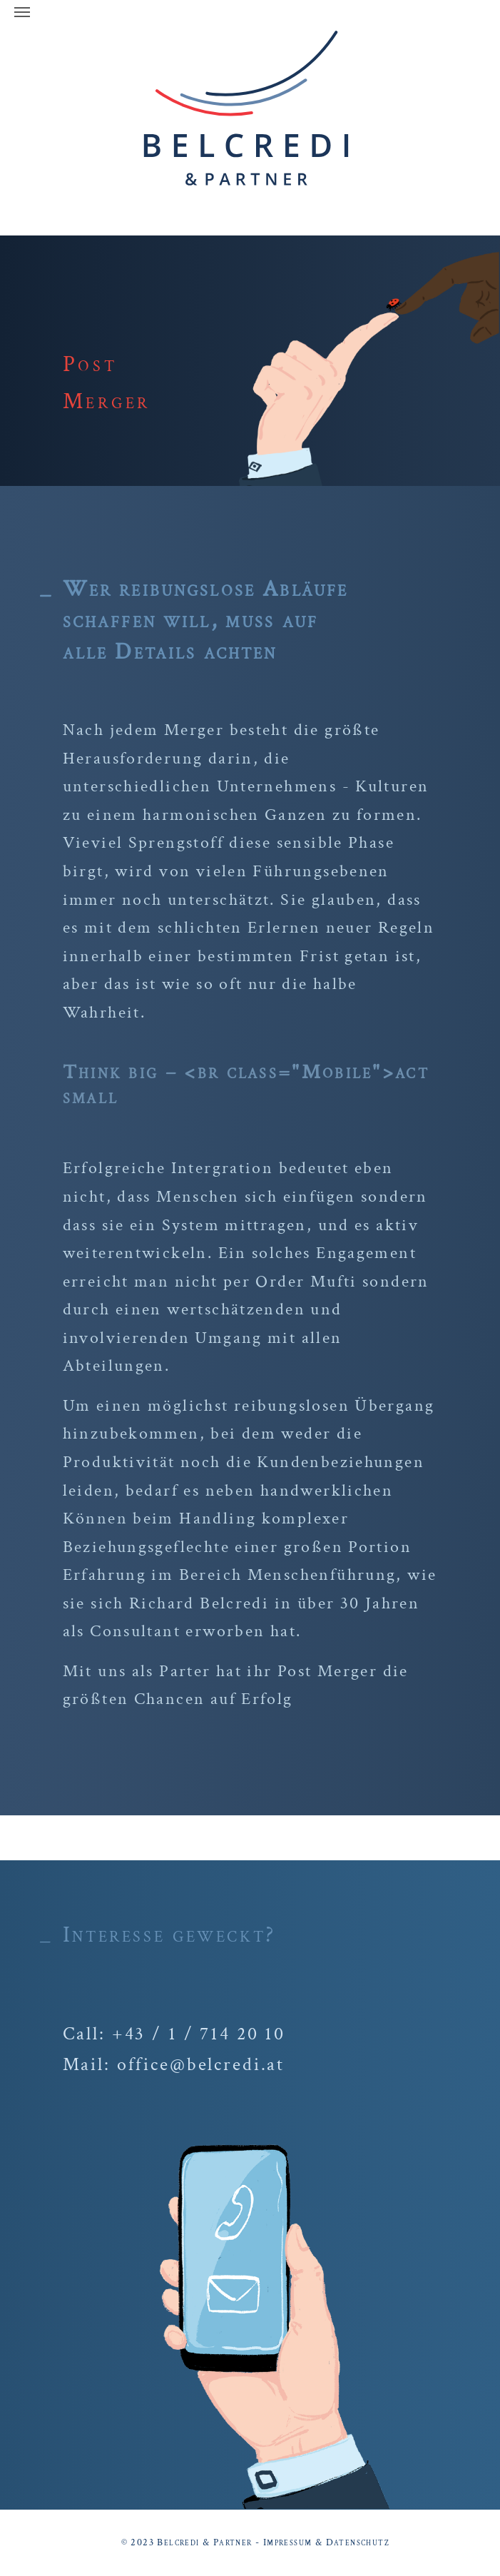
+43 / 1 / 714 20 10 (198, 2034)
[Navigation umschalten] (22, 12)
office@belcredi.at (201, 2064)
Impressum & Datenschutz (326, 2542)
